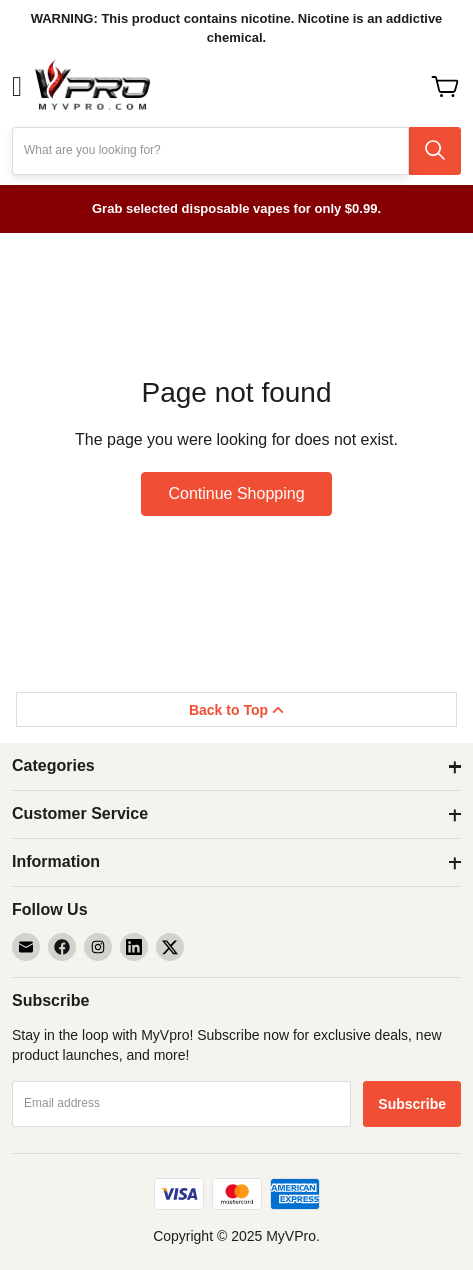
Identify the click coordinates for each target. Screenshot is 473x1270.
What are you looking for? (92, 150)
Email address (62, 1103)
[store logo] (92, 87)
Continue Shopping (236, 493)
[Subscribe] (412, 1104)
